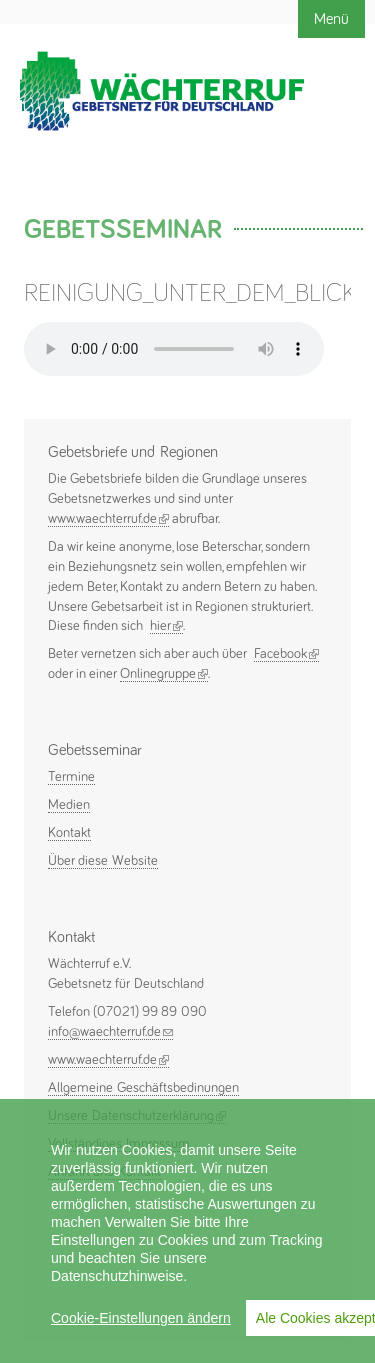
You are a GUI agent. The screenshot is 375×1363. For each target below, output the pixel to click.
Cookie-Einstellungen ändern (141, 1318)
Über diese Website (103, 861)
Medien (69, 805)
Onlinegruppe (164, 674)
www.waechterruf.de (108, 519)
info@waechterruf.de (110, 1032)
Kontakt (69, 833)
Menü (331, 19)
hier (166, 626)
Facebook (286, 654)
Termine (71, 777)
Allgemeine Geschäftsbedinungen (143, 1088)
